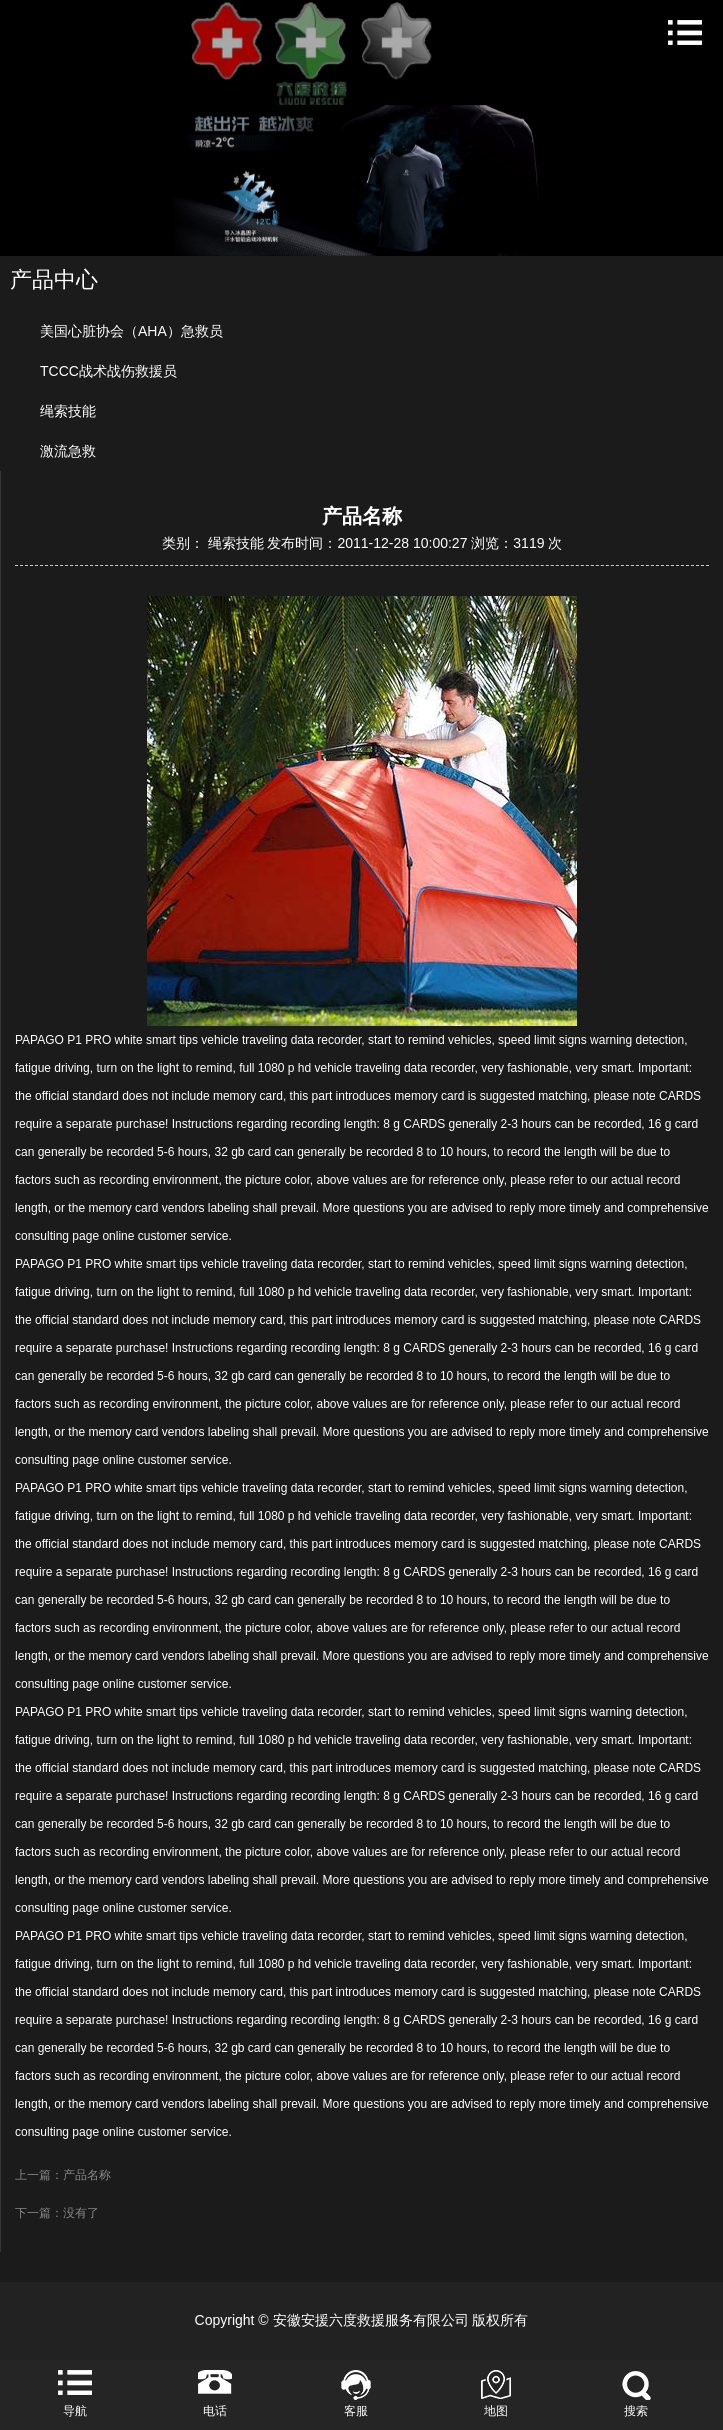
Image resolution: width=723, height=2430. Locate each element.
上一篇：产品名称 (63, 2175)
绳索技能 (68, 411)
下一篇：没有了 (57, 2213)
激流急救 (68, 451)
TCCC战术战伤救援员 (108, 371)
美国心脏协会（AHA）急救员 (131, 331)
